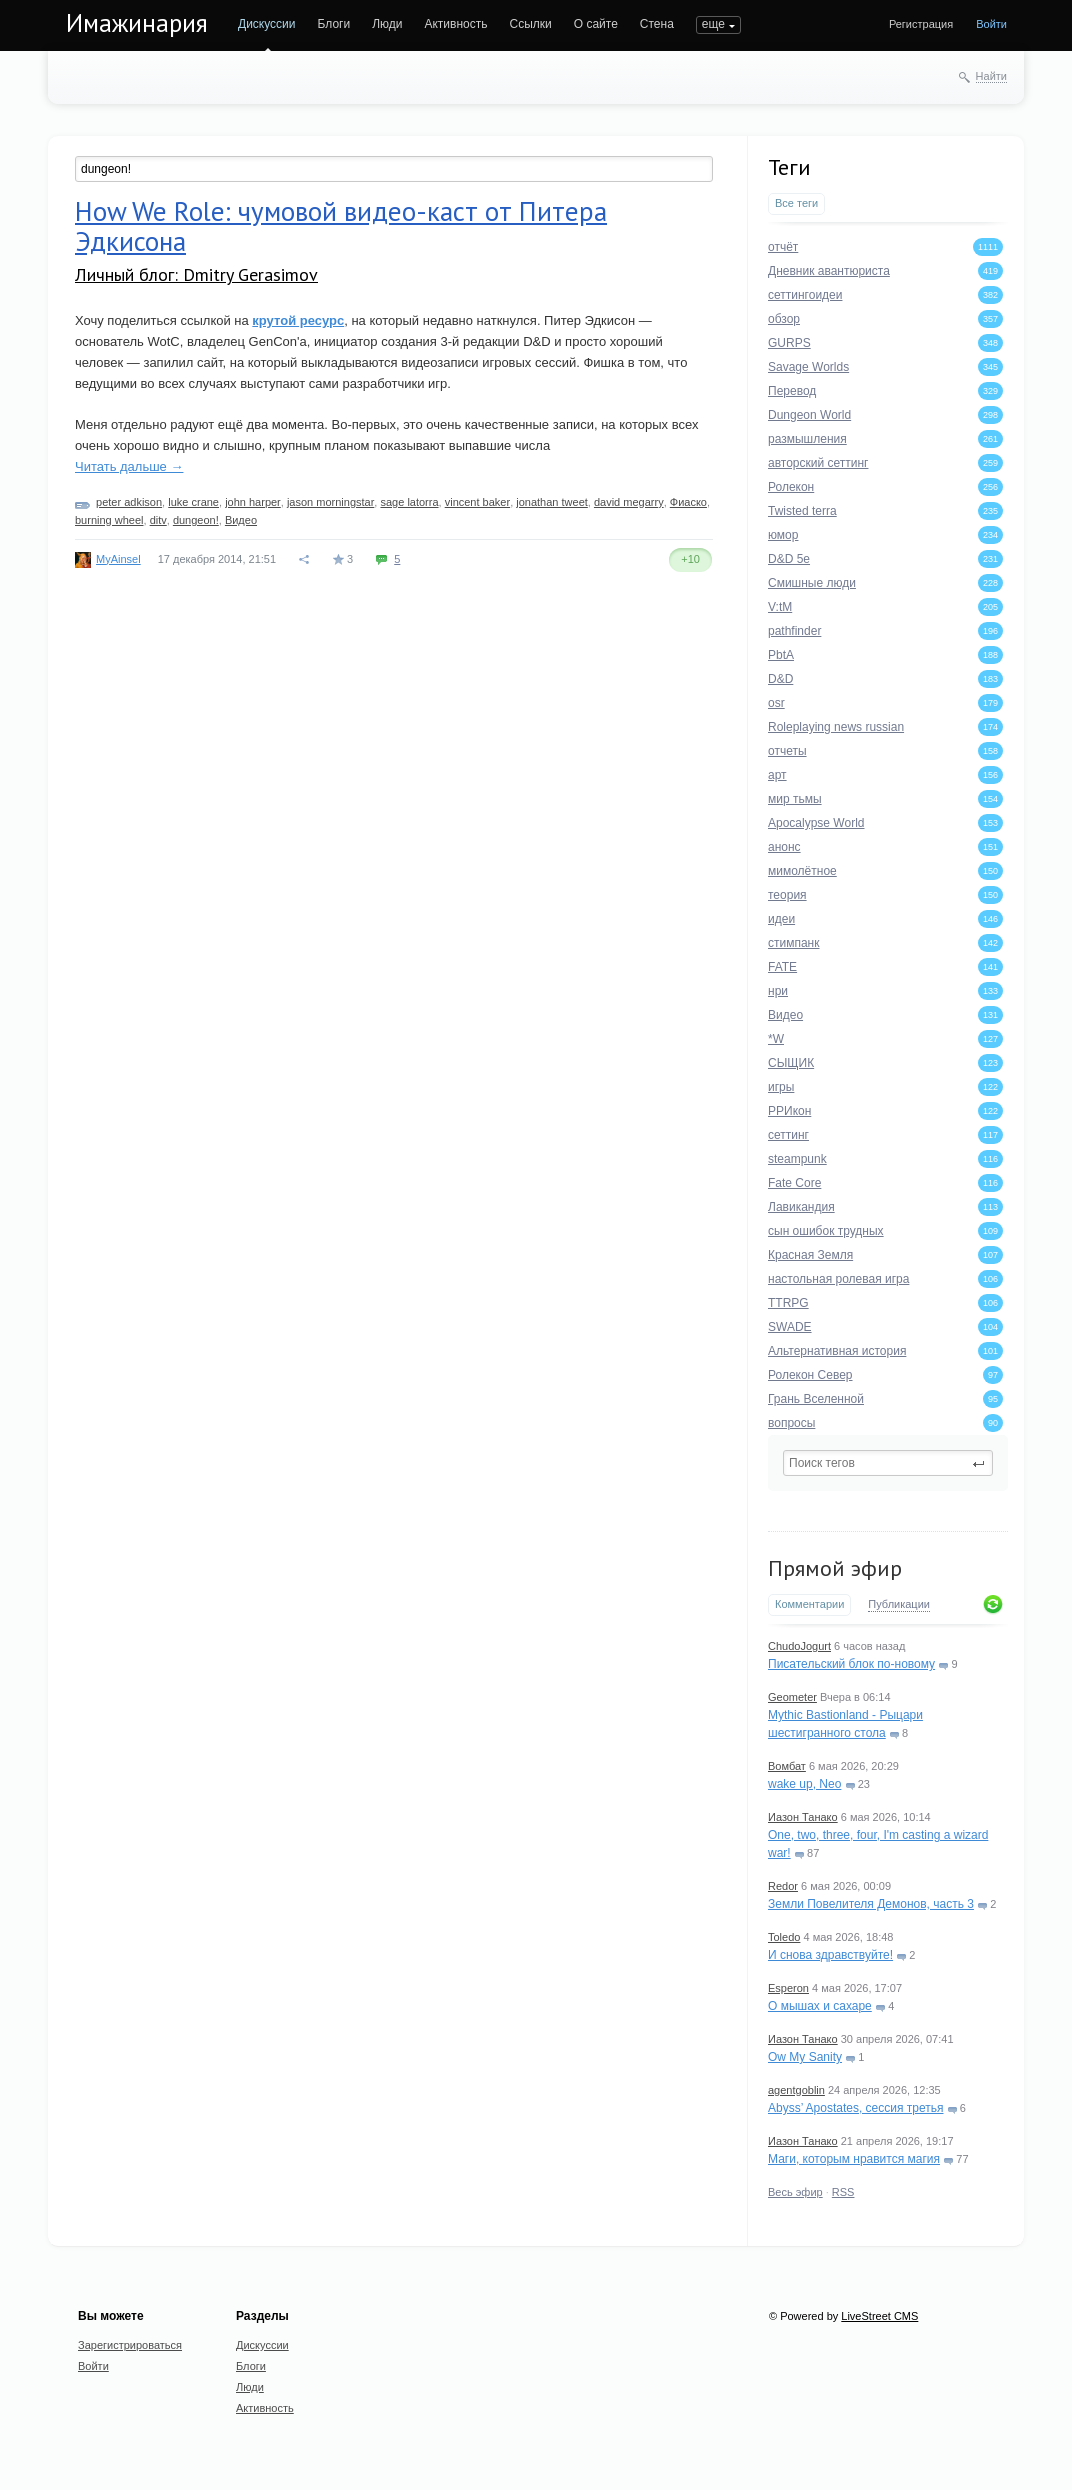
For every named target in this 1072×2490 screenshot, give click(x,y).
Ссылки (530, 24)
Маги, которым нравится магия (854, 2159)
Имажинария (137, 23)
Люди (387, 24)
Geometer (792, 1697)
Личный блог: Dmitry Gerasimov (196, 274)
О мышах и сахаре (820, 2006)
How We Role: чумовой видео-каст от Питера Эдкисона (341, 226)
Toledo (784, 1937)
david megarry (629, 502)
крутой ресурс (298, 320)
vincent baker (477, 502)
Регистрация (921, 24)
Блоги (334, 24)
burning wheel (109, 520)
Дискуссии (267, 24)
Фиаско (688, 502)
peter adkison (129, 502)
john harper (253, 502)
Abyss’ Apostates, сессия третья (856, 2108)
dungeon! (196, 520)
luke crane (193, 502)
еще (713, 24)
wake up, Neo (804, 1784)
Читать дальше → (129, 466)
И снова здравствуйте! (830, 1955)
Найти (991, 76)
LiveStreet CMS (879, 2316)
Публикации (899, 1604)
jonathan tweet (552, 502)
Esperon (788, 1988)
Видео (241, 520)
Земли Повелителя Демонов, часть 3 (871, 1904)
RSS (843, 2192)
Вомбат (787, 1766)
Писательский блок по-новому (851, 1664)
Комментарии (809, 1604)
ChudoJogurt (799, 1646)
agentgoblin (796, 2090)
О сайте (596, 24)
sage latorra (409, 502)
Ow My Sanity (805, 2057)
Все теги (796, 203)
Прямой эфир (835, 1568)
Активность (455, 24)
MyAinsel (118, 559)
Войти (991, 24)
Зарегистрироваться (130, 2345)
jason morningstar (330, 502)
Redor (783, 1886)
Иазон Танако (803, 1817)
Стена (657, 24)
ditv (158, 520)
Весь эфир (795, 2192)
